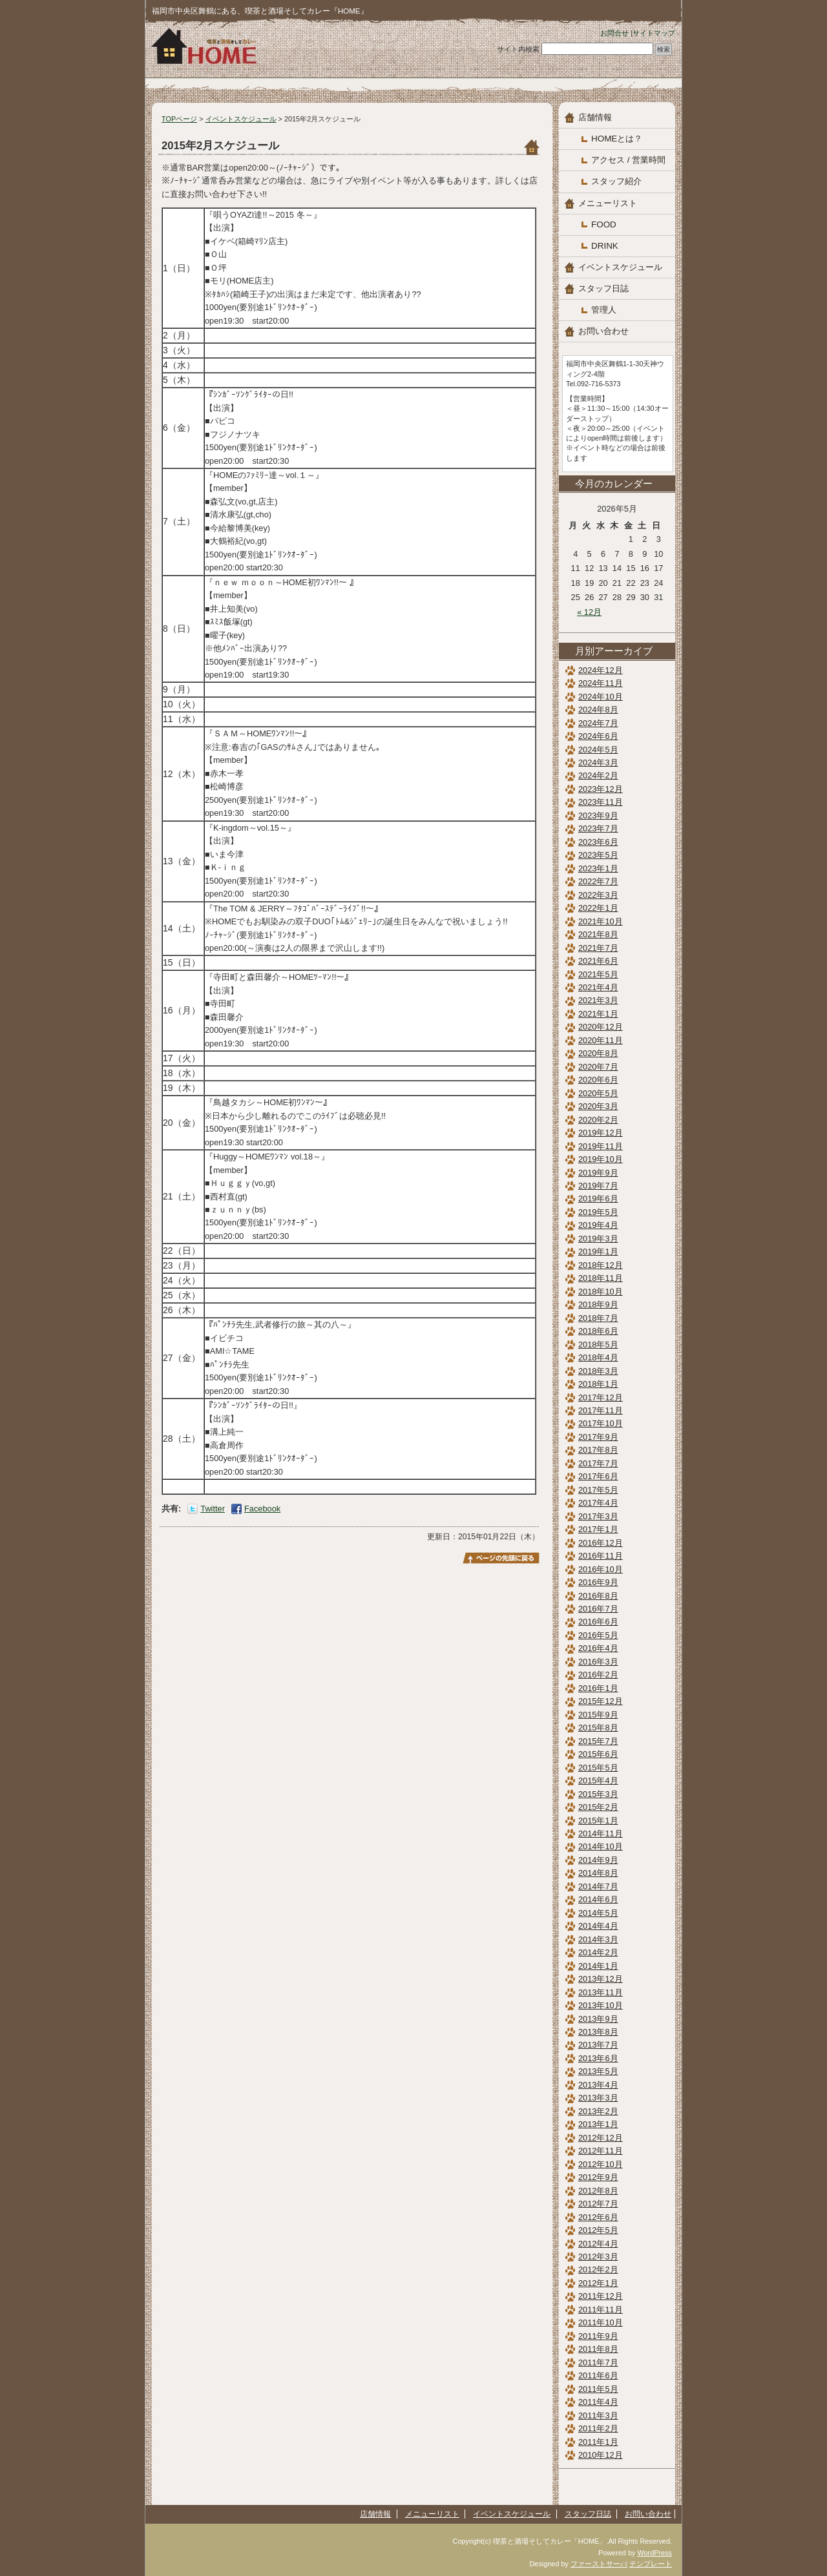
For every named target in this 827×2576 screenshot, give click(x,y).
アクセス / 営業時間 (628, 160)
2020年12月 (600, 1027)
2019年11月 (600, 1146)
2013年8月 (598, 2032)
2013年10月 (600, 2005)
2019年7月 (598, 1185)
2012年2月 (598, 2269)
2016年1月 (598, 1688)
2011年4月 (598, 2402)
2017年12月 (600, 1397)
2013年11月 (600, 1992)
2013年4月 (598, 2085)
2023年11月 (600, 802)
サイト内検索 (518, 49)
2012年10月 (600, 2164)
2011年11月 (600, 2309)
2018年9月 (598, 1304)
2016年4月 (598, 1648)
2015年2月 (598, 1807)
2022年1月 (598, 908)
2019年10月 (600, 1159)
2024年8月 (598, 709)
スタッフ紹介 (616, 181)
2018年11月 (600, 1278)
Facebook (262, 1508)
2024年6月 (598, 736)
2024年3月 (598, 762)
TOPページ (179, 119)
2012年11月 (600, 2150)
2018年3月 (598, 1371)
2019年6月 (598, 1198)
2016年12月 (600, 1543)
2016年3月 (598, 1662)
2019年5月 (598, 1212)
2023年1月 (598, 868)
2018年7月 (598, 1318)
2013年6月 (598, 2058)
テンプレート (650, 2564)
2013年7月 (598, 2045)
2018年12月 (600, 1265)
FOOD (603, 224)
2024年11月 (600, 683)
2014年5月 (598, 1913)
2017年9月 (598, 1437)
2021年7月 (598, 948)
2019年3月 (598, 1238)
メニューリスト (607, 203)
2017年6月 (598, 1476)
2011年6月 (598, 2375)
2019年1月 (598, 1251)
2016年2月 (598, 1674)
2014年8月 (598, 1873)
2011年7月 (598, 2362)
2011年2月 (598, 2428)
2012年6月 (598, 2217)
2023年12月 (600, 789)
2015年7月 (598, 1741)
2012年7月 (598, 2203)
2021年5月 (598, 974)
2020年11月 (600, 1040)
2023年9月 (598, 815)
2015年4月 (598, 1780)
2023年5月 (598, 855)
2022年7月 (598, 881)
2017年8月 (598, 1450)
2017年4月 (598, 1503)
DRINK (604, 246)
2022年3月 (598, 895)
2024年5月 (598, 749)
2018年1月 (598, 1384)
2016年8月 (598, 1596)
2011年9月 (598, 2336)
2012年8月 (598, 2191)
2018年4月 (598, 1357)
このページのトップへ (501, 1558)
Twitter (212, 1508)
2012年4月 (598, 2244)
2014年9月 (598, 1860)
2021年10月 (600, 921)
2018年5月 (598, 1344)
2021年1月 (598, 1014)
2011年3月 (598, 2415)
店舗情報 (595, 117)
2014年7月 (598, 1886)
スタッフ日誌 (603, 288)
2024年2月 (598, 775)
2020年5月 (598, 1093)
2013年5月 (598, 2071)
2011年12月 (600, 2296)
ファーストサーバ (599, 2564)
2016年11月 (600, 1556)
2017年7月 (598, 1463)
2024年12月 (600, 670)
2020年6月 (598, 1080)
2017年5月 (598, 1490)
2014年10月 (600, 1846)
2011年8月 (598, 2349)
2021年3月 (598, 1000)
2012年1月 (598, 2283)
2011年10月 (600, 2322)
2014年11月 (600, 1833)
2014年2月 (598, 1952)
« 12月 (589, 612)
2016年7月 (598, 1609)
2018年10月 (600, 1291)
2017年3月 (598, 1516)
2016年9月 (598, 1582)
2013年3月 (598, 2098)
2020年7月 (598, 1067)
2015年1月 (598, 1820)
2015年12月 (600, 1701)
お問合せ (614, 33)
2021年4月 (598, 987)
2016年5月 (598, 1635)
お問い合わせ (603, 331)
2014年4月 (598, 1926)
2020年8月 (598, 1053)
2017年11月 (600, 1410)
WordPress (654, 2553)
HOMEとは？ (616, 138)
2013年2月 (598, 2111)
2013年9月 (598, 2019)
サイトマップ (654, 33)
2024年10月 (600, 696)
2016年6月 (598, 1621)
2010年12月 (600, 2455)
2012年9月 (598, 2177)
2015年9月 (598, 1714)
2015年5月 (598, 1767)
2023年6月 (598, 842)
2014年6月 (598, 1899)
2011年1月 (598, 2442)
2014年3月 (598, 1939)
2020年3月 (598, 1106)
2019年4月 (598, 1225)
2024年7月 (598, 723)
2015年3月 (598, 1794)
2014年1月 (598, 1966)
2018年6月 (598, 1331)
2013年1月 (598, 2124)
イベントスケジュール (241, 119)
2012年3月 (598, 2256)
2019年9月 (598, 1173)
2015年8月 (598, 1727)
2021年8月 (598, 934)
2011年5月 (598, 2389)
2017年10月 (600, 1423)
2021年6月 (598, 961)
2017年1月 (598, 1529)
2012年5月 (598, 2230)
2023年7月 (598, 828)
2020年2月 (598, 1120)
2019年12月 (600, 1132)
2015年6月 (598, 1754)
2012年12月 (600, 2138)
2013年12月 (600, 1979)
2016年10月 (600, 1569)
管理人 (603, 310)
